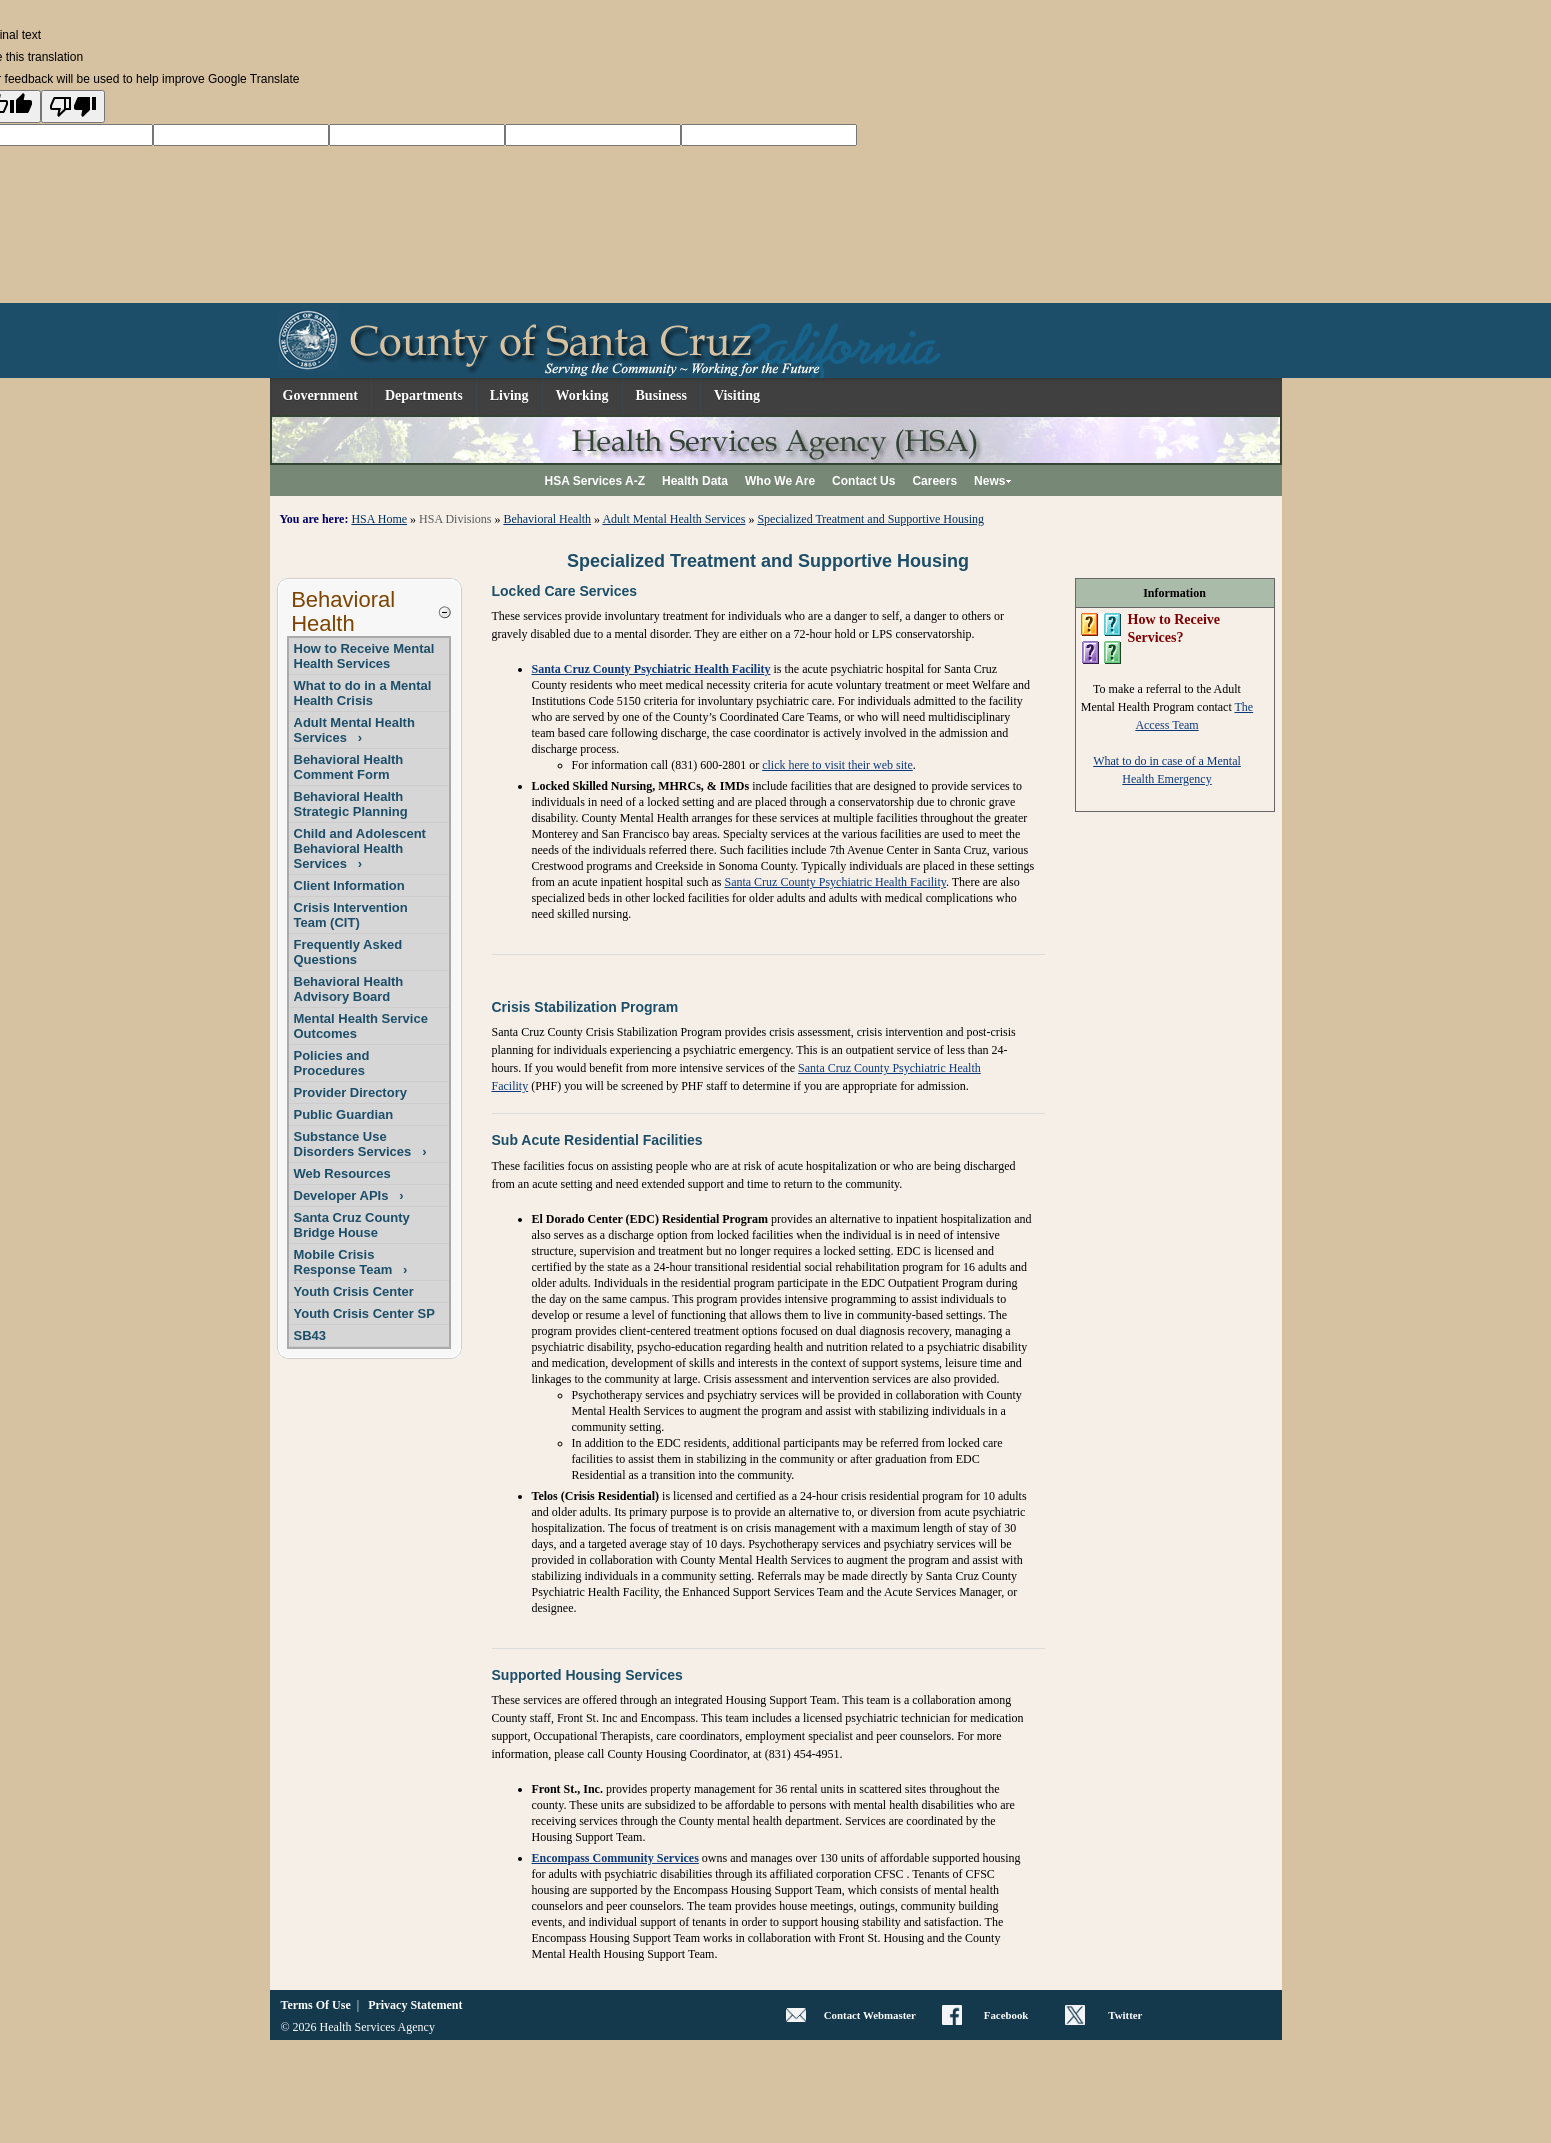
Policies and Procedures (332, 1063)
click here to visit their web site (837, 765)
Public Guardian (344, 1114)
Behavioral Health (547, 519)
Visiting (737, 395)
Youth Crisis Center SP (364, 1313)
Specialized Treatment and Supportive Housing (870, 519)
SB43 (310, 1335)
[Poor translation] (73, 106)
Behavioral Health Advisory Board (349, 989)
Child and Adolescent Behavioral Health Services (360, 848)
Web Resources (342, 1173)
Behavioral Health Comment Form (349, 767)
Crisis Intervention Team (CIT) (351, 915)
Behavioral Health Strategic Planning (351, 804)
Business (661, 395)
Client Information (349, 885)
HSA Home (379, 519)
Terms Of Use (316, 2005)
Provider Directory (350, 1092)
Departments (424, 395)
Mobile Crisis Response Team (351, 1262)
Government (320, 395)
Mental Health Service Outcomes (361, 1026)
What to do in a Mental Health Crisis (363, 693)
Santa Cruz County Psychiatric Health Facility (651, 669)
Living (509, 395)
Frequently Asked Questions (348, 952)
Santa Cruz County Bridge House (352, 1225)
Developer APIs (349, 1195)
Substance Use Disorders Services (360, 1144)
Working (582, 395)
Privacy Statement (415, 2005)
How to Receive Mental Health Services (364, 656)
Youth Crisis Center (354, 1291)
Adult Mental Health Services (673, 519)
